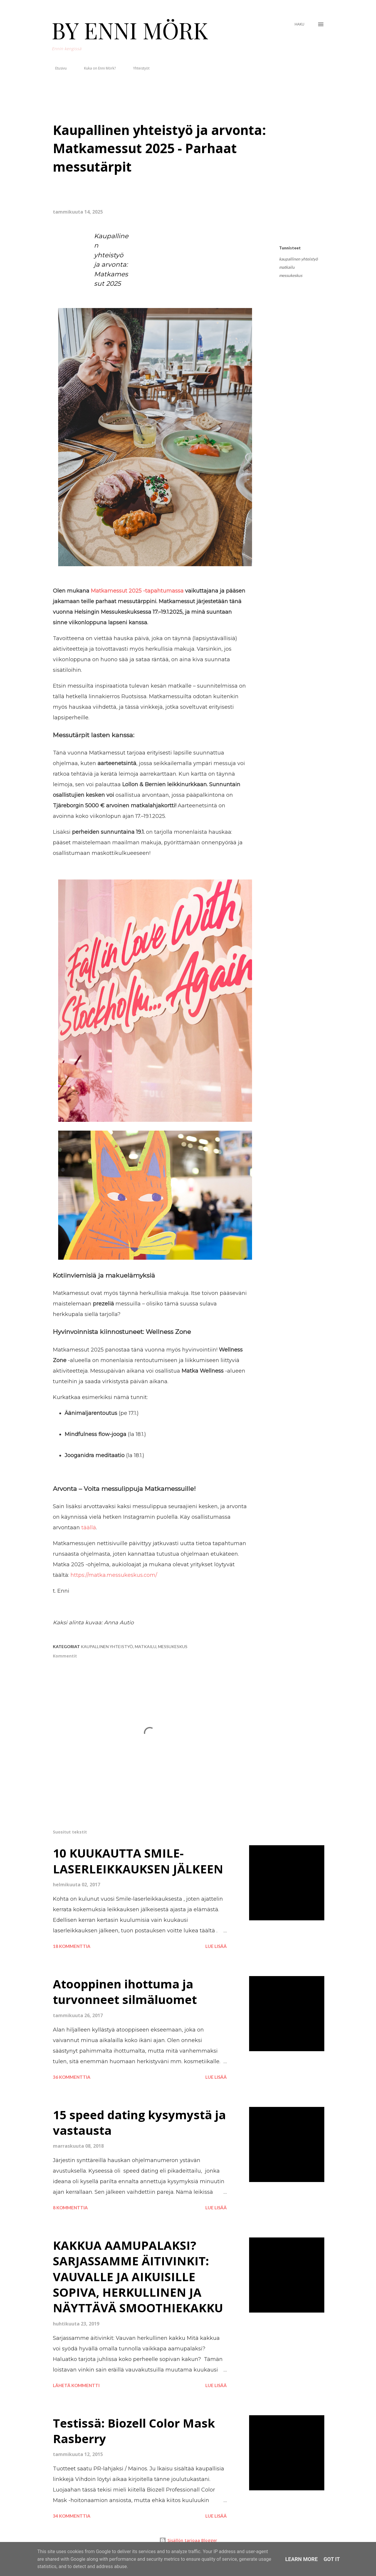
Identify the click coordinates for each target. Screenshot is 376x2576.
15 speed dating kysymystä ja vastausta (139, 2122)
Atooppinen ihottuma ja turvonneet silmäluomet (125, 1991)
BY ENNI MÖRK (130, 30)
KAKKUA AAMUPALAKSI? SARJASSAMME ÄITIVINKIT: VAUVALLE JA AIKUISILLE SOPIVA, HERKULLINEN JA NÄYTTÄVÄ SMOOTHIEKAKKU (138, 2276)
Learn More (301, 2559)
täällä (88, 1527)
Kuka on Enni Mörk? (96, 68)
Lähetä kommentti (76, 2385)
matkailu (287, 267)
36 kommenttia (71, 2077)
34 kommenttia (71, 2516)
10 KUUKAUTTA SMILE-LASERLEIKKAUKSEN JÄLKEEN (138, 1861)
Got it (332, 2559)
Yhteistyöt (138, 68)
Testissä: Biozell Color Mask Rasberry (134, 2431)
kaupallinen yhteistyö (298, 258)
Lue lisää (216, 1946)
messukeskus (290, 275)
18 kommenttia (71, 1946)
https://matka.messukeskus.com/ (113, 1575)
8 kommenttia (70, 2207)
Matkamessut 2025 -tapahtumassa (137, 591)
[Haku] (299, 24)
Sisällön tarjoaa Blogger (188, 2540)
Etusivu (57, 68)
